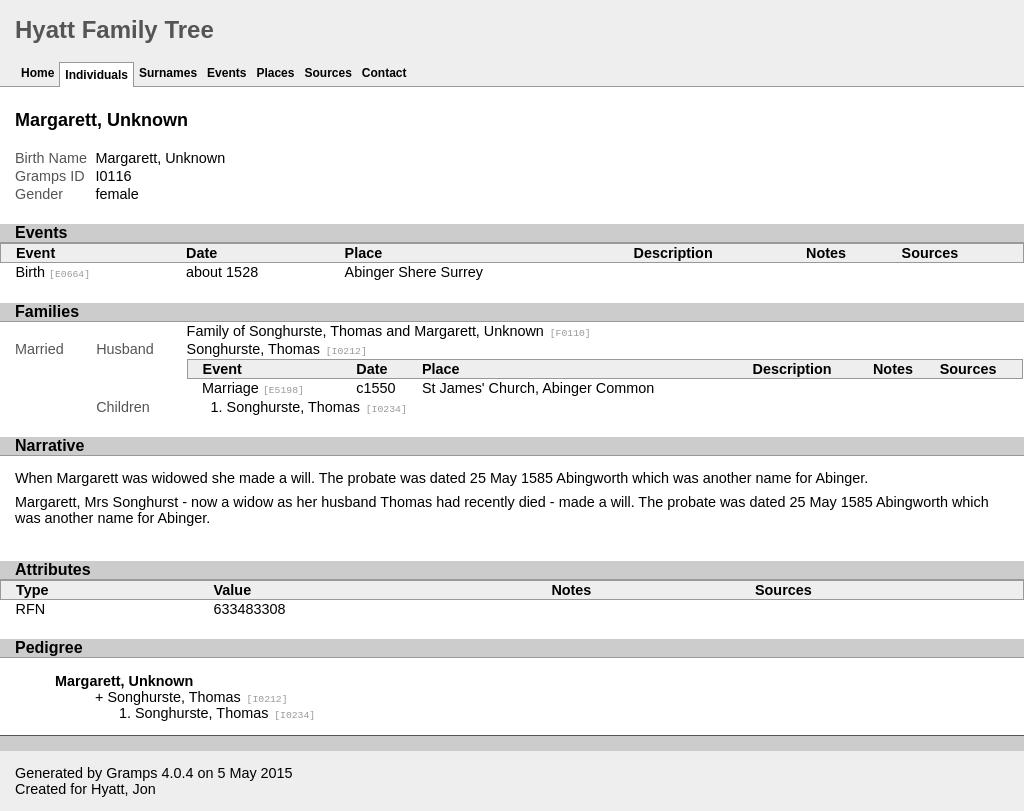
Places (275, 73)
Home (37, 73)
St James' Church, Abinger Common (538, 388)
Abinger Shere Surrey (414, 272)
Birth (53, 272)
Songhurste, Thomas (277, 349)
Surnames (168, 73)
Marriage (253, 388)
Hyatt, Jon (123, 789)
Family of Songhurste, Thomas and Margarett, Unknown (389, 331)
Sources (327, 73)
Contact (384, 73)
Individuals (96, 75)
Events (226, 73)
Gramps (131, 773)
